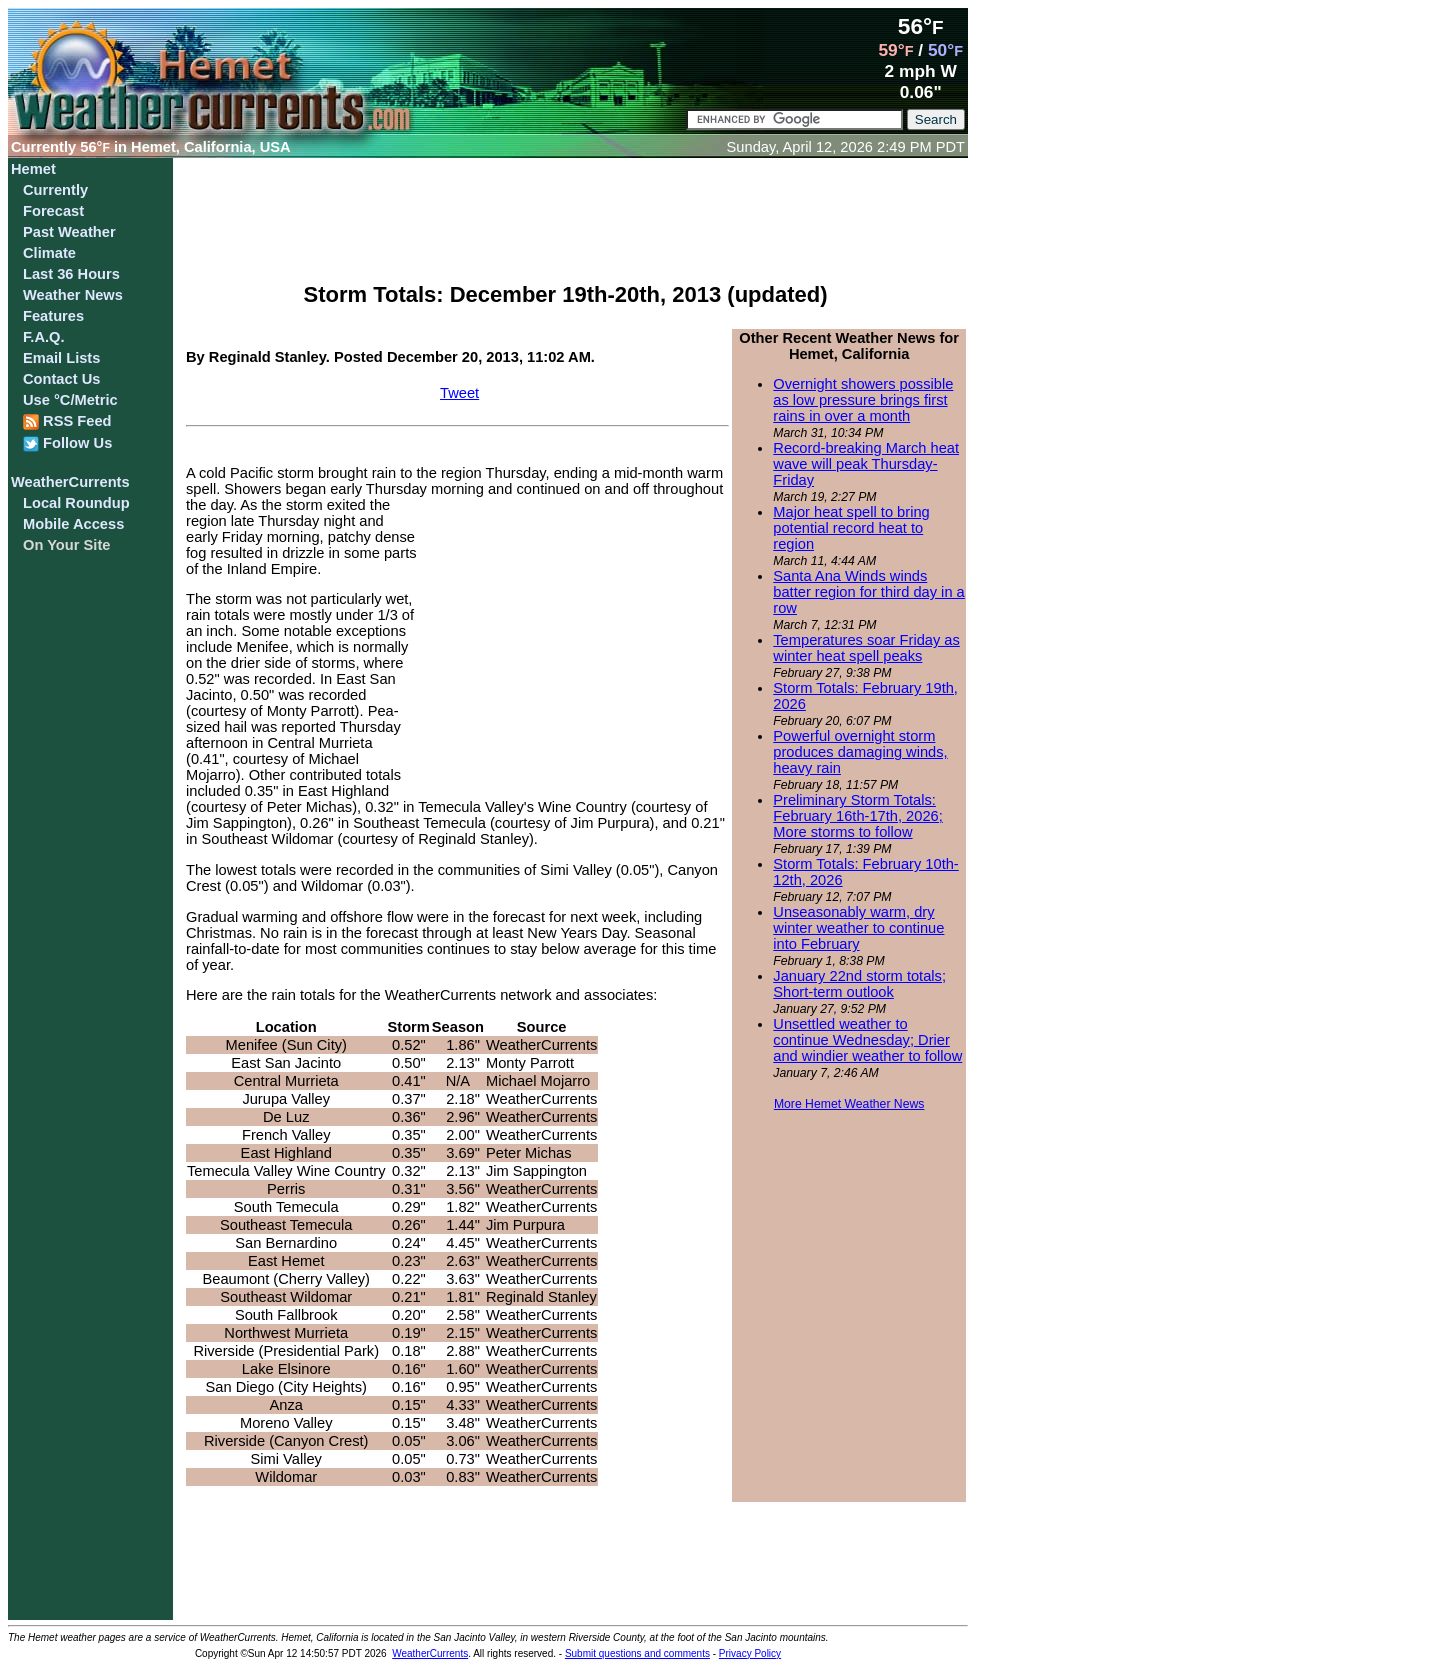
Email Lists (61, 358)
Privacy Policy (750, 1653)
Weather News (73, 295)
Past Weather (69, 232)
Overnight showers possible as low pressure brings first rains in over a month (863, 400)
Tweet (459, 393)
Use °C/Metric (70, 400)
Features (53, 316)
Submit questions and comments (637, 1653)
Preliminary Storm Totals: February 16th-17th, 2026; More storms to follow (857, 816)
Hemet (33, 169)
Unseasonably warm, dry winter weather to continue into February (858, 928)
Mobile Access (73, 524)
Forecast (53, 211)
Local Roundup (76, 503)
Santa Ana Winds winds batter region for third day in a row (868, 592)
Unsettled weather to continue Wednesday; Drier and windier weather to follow (867, 1040)
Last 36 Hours (71, 274)
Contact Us (61, 379)
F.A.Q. (44, 337)
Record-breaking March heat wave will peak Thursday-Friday (866, 464)
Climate (49, 253)
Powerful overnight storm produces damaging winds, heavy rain (860, 752)
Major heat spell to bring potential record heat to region (851, 528)
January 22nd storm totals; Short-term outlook (859, 984)
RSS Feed (67, 421)
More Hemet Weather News (849, 1104)
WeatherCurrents (70, 482)
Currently (55, 190)
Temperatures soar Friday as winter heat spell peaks (866, 648)
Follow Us (67, 443)
